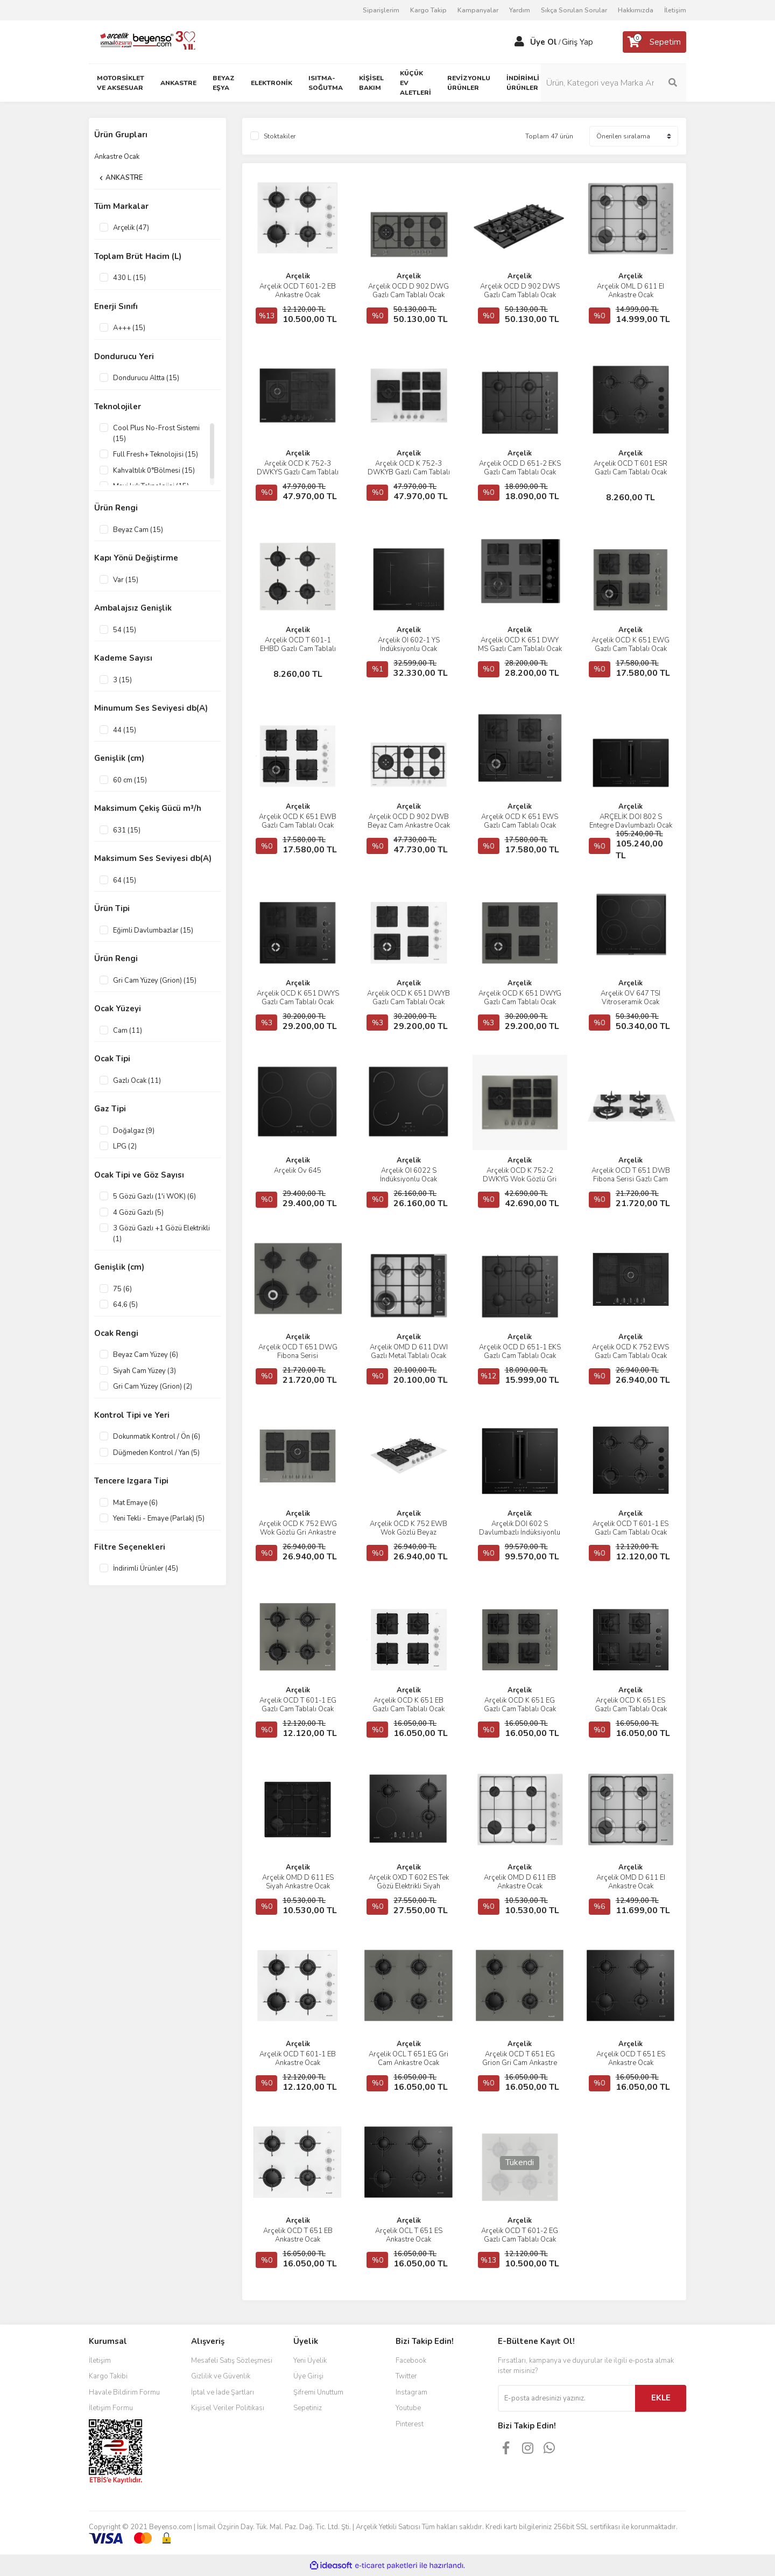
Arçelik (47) (131, 228)
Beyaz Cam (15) (138, 530)
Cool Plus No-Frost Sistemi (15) (156, 433)
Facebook (411, 2360)
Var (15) (125, 580)
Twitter (406, 2376)
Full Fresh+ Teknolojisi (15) (155, 454)
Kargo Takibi (108, 2376)
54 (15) (124, 630)
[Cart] (654, 42)
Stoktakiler (279, 136)
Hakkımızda (635, 10)
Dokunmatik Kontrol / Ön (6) (156, 1436)
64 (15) (124, 880)
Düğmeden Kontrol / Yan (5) (156, 1453)
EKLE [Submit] (661, 2397)
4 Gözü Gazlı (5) (138, 1212)
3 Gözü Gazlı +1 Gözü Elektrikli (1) (161, 1233)
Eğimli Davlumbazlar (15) (153, 930)
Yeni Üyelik (310, 2360)
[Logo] (143, 41)
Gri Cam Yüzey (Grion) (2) (152, 1386)
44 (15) (124, 730)
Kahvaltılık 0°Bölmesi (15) (154, 470)
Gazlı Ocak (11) (137, 1081)
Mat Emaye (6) (135, 1503)
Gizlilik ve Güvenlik (220, 2376)
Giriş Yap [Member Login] (577, 42)
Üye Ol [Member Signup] (543, 42)
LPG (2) (125, 1146)
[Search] (613, 83)
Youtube (408, 2408)
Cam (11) (127, 1030)
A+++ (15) (129, 328)
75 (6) (122, 1289)
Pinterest (410, 2424)
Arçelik (298, 276)
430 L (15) (129, 278)
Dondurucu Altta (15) (146, 378)
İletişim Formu (111, 2408)
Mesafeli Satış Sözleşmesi (231, 2360)
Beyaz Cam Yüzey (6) (145, 1355)
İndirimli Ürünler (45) (145, 1568)
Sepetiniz (307, 2408)
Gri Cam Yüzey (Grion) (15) (154, 980)
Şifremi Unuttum (318, 2392)
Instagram (411, 2392)
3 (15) (122, 680)
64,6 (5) (125, 1305)
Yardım (519, 10)
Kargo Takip (428, 10)
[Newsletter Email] (566, 2398)
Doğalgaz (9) (133, 1131)
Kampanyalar (477, 10)
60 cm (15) (130, 780)
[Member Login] (519, 42)
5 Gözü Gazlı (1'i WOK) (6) (154, 1196)
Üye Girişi (308, 2376)
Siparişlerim (381, 10)
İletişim (675, 10)
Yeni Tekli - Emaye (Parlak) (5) (159, 1518)
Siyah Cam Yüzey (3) (144, 1371)
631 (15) (126, 830)
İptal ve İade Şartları (222, 2392)
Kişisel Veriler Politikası (227, 2408)
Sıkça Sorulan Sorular (574, 10)
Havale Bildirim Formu (124, 2392)
